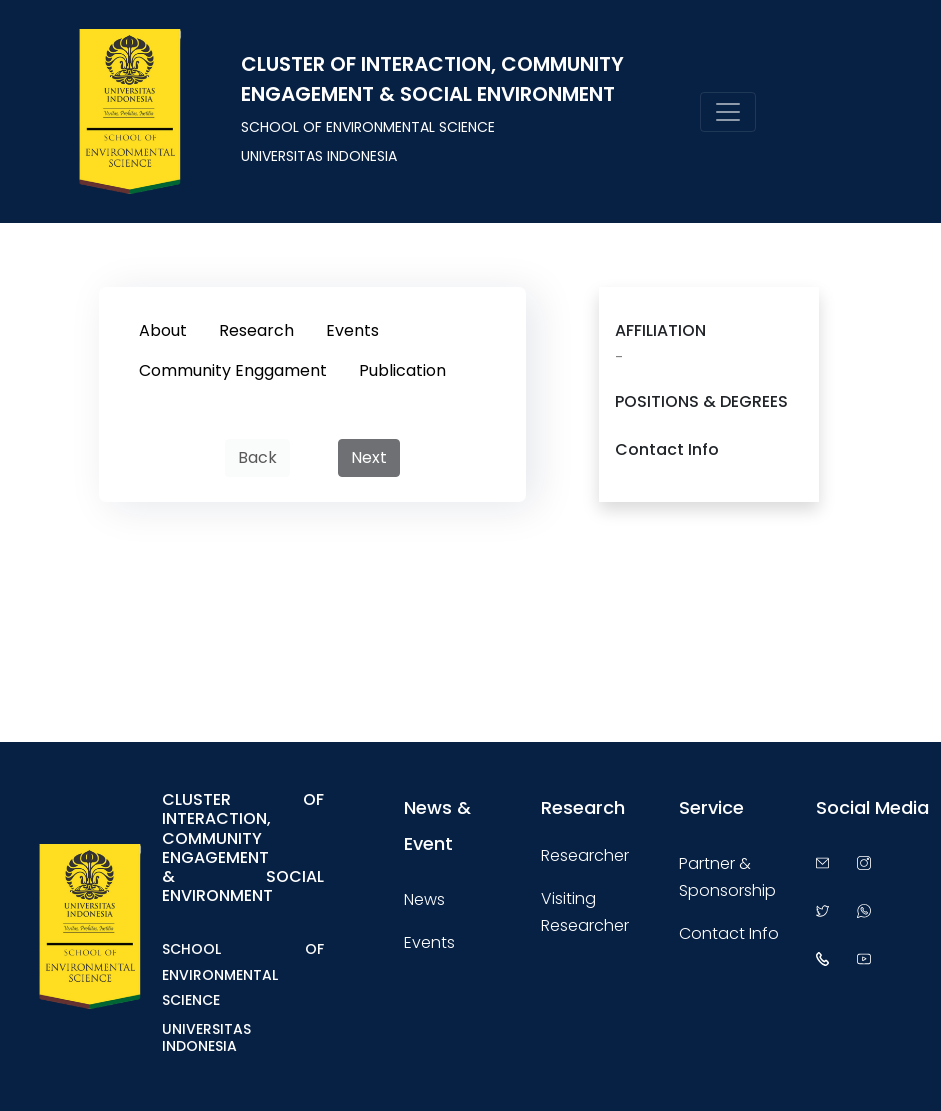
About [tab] (163, 330)
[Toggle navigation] (728, 112)
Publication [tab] (402, 370)
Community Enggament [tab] (233, 370)
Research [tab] (256, 330)
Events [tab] (352, 330)
